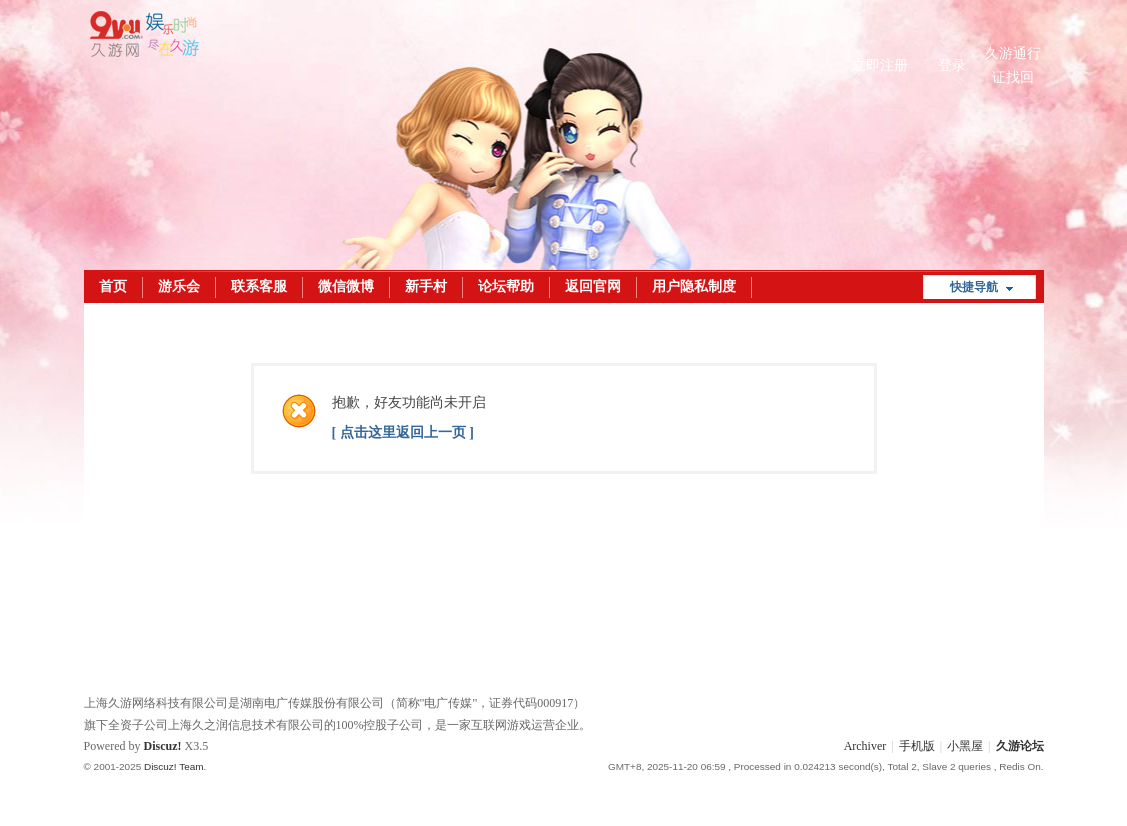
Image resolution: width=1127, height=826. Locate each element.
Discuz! (163, 746)
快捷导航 (974, 287)
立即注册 (880, 65)
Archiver (865, 746)
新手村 (426, 286)
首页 (113, 286)
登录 (952, 65)
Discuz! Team (174, 766)
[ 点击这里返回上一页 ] (403, 432)
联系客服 (259, 286)
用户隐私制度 (694, 286)
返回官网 (593, 286)
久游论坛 (1020, 746)
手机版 (917, 746)
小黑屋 (965, 746)
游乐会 (179, 286)
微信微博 (346, 286)
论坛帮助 (506, 286)
